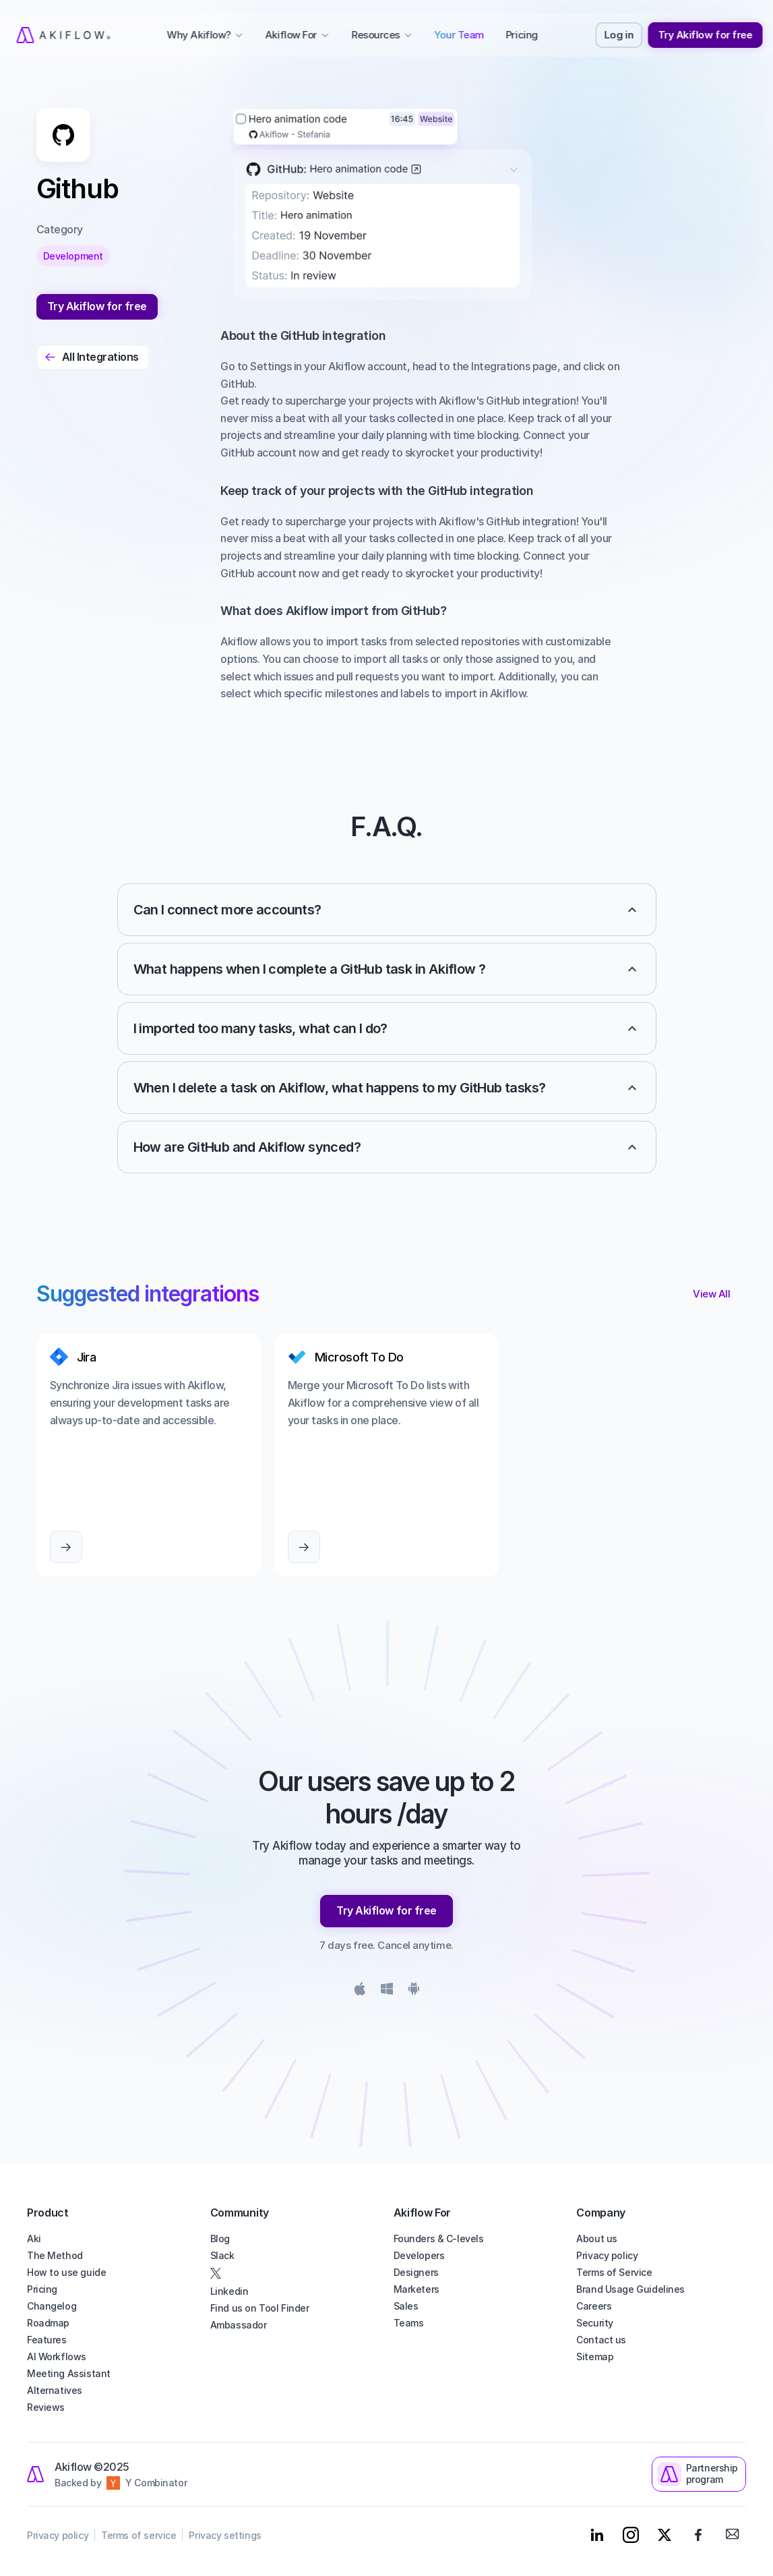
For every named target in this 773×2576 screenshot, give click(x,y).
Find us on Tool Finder (259, 2308)
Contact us (601, 2339)
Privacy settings (225, 2535)
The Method (55, 2255)
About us (596, 2238)
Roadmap (48, 2323)
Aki (34, 2238)
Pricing (42, 2289)
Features (47, 2339)
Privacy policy (607, 2255)
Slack (222, 2255)
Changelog (51, 2306)
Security (594, 2323)
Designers (416, 2272)
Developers (419, 2255)
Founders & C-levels (439, 2238)
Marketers (416, 2289)
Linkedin (229, 2291)
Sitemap (594, 2356)
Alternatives (54, 2390)
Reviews (46, 2407)
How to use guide (66, 2272)
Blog (220, 2238)
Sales (406, 2306)
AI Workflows (56, 2356)
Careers (593, 2306)
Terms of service (138, 2535)
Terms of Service (614, 2272)
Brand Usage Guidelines (630, 2289)
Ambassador (238, 2325)
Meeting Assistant (69, 2373)
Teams (409, 2323)
